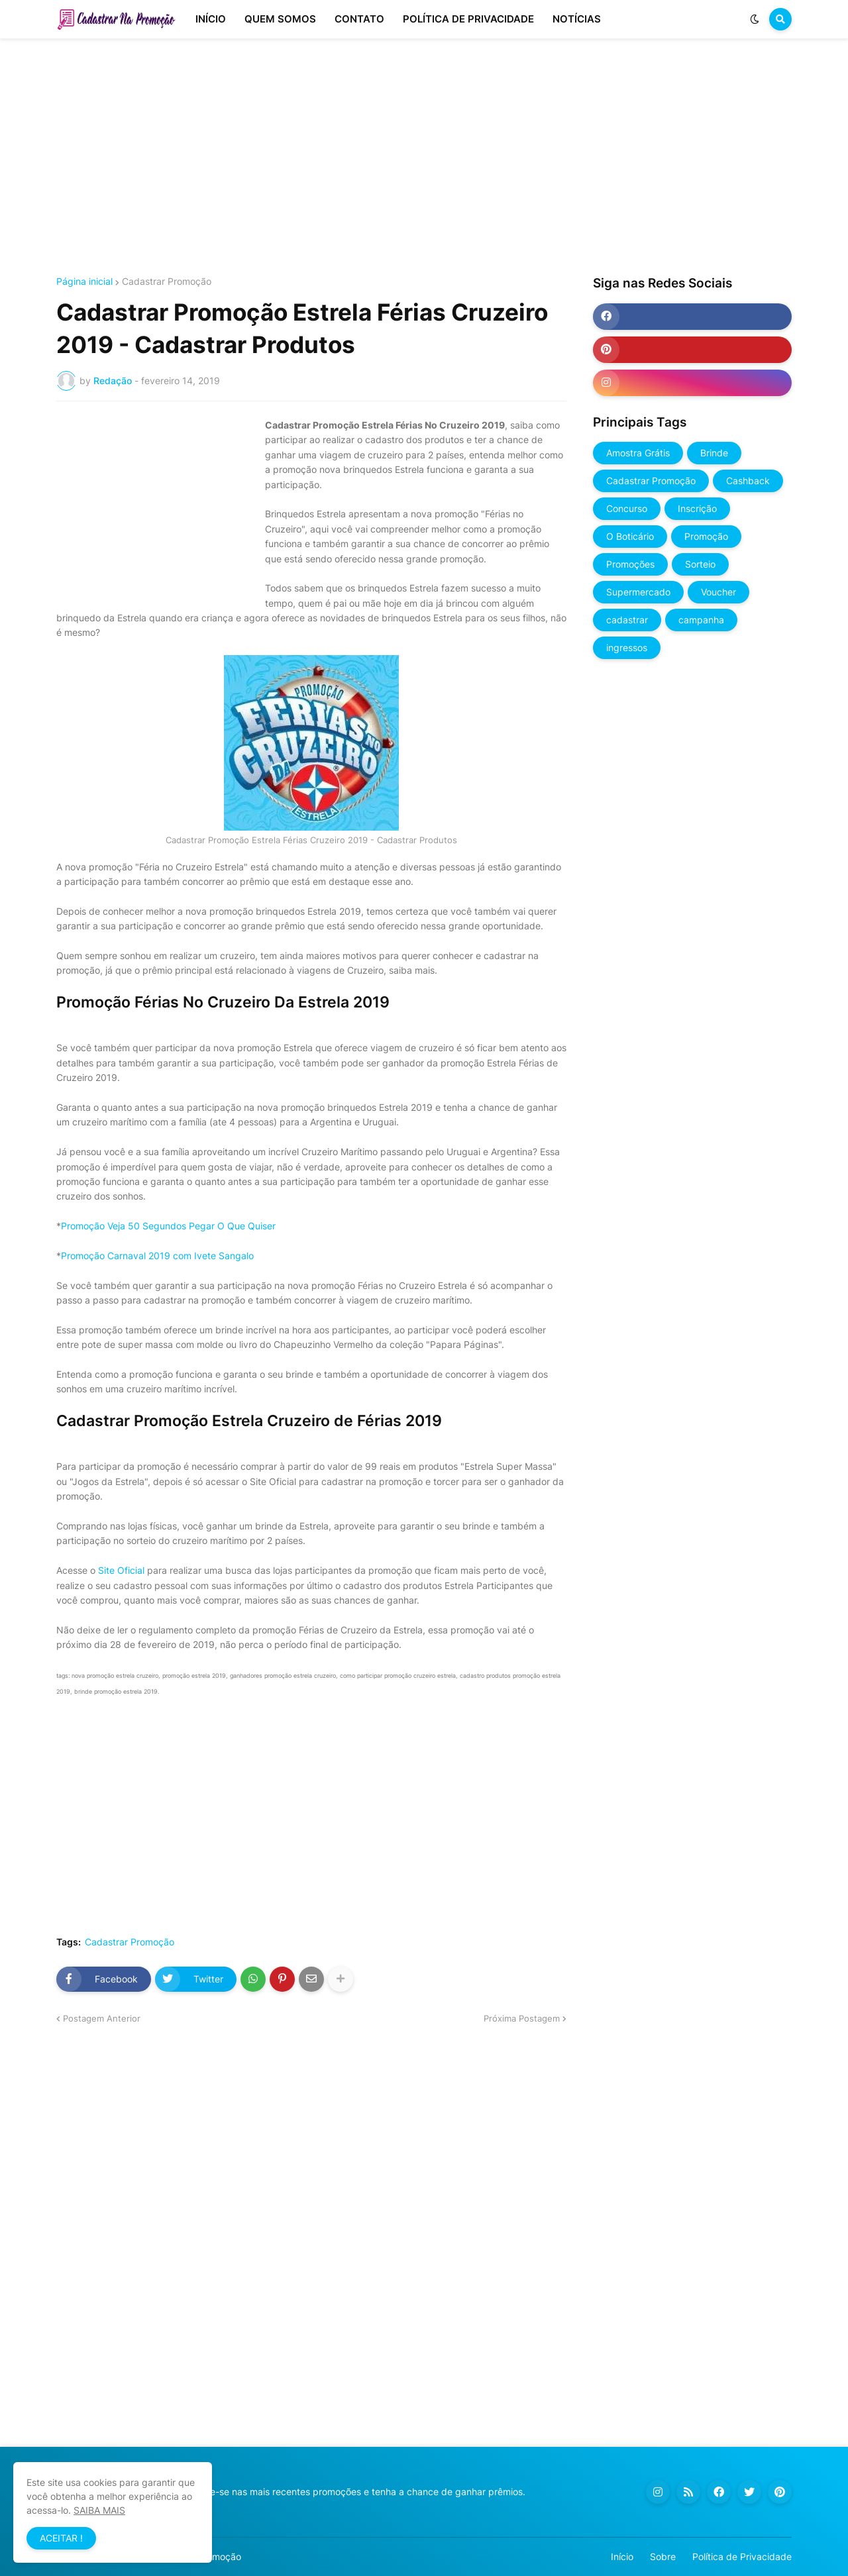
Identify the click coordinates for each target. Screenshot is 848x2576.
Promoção (706, 536)
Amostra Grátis (638, 452)
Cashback (748, 480)
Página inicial (84, 281)
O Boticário (630, 536)
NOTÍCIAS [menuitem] (577, 19)
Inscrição (697, 508)
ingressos (626, 647)
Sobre (663, 2556)
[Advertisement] (424, 157)
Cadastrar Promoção (166, 281)
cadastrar (627, 619)
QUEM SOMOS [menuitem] (280, 19)
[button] (754, 19)
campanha (701, 619)
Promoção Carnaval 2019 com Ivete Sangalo (157, 1255)
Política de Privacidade (742, 2556)
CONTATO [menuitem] (359, 19)
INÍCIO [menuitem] (210, 19)
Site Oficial (121, 1570)
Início (622, 2556)
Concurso (626, 508)
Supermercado (638, 591)
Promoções (630, 564)
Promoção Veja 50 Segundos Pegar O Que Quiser (168, 1225)
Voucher (718, 591)
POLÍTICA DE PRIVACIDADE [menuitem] (468, 19)
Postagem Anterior (101, 2018)
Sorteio (700, 564)
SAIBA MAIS (99, 2510)
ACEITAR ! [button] (61, 2538)
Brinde (714, 452)
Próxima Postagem (522, 2018)
